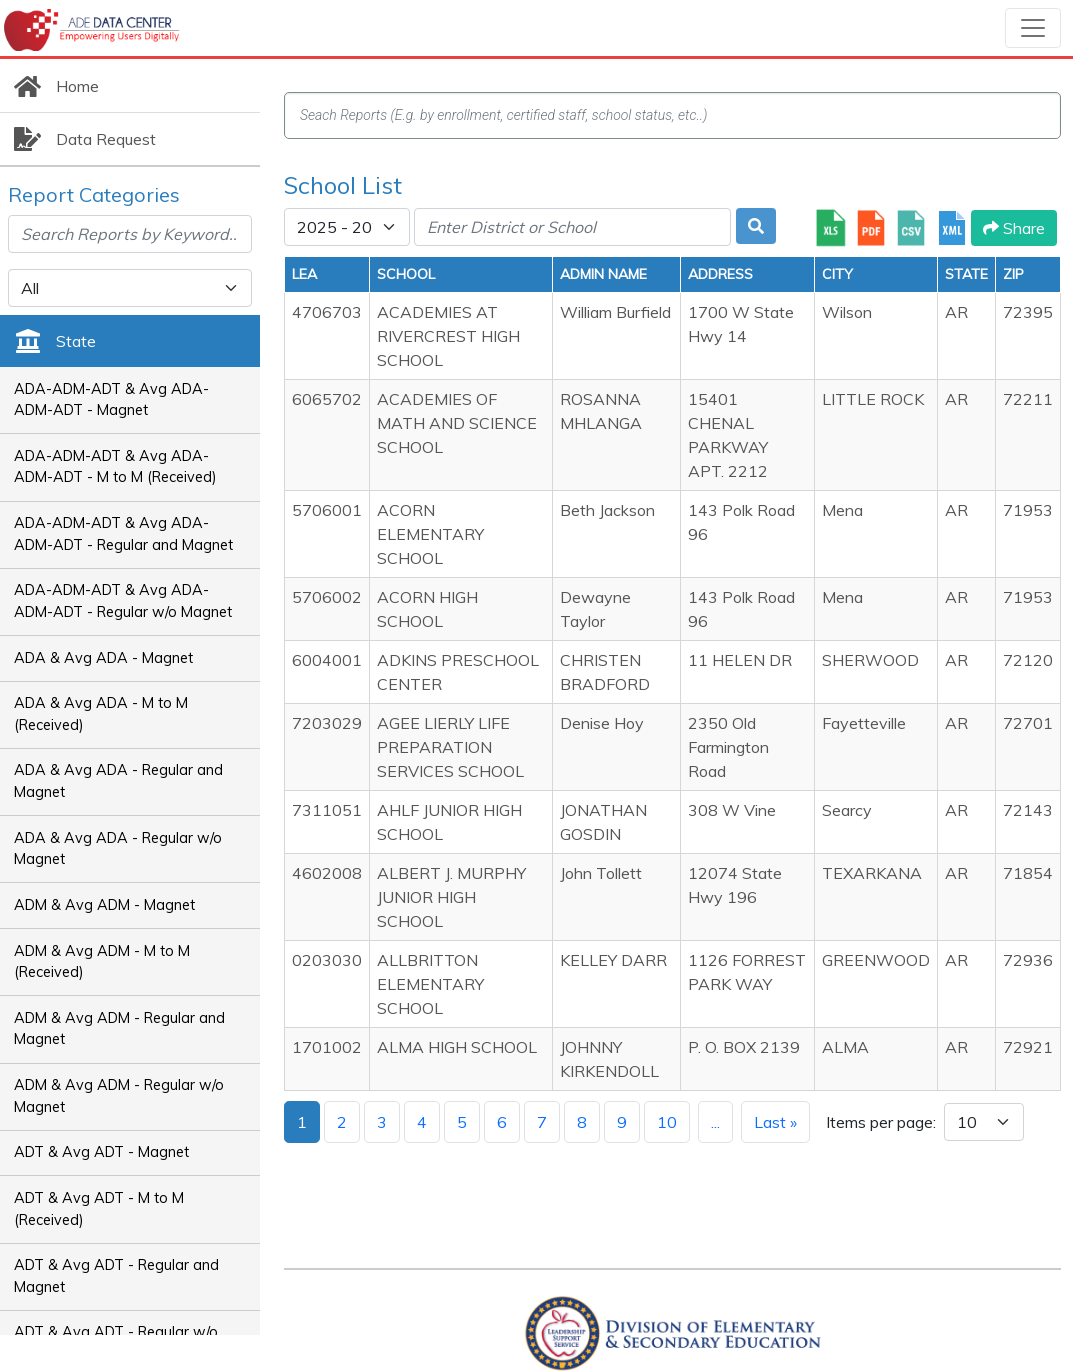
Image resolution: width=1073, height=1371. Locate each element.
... (715, 1122)
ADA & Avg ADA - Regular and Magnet (118, 781)
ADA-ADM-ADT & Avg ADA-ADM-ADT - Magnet (111, 400)
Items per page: (881, 1122)
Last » (775, 1122)
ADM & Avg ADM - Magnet (104, 905)
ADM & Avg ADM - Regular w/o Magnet (119, 1096)
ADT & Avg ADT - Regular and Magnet (116, 1276)
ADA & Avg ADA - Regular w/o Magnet (118, 849)
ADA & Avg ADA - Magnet (103, 658)
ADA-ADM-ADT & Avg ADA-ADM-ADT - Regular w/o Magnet (123, 601)
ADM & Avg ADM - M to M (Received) (102, 962)
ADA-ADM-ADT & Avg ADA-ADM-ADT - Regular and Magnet (123, 534)
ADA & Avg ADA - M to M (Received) (101, 714)
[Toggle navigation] (1033, 28)
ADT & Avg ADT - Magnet (101, 1152)
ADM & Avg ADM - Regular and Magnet (119, 1029)
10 (667, 1122)
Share (1014, 228)
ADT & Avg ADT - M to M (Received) (99, 1209)
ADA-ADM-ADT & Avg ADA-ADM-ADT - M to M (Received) (115, 467)
